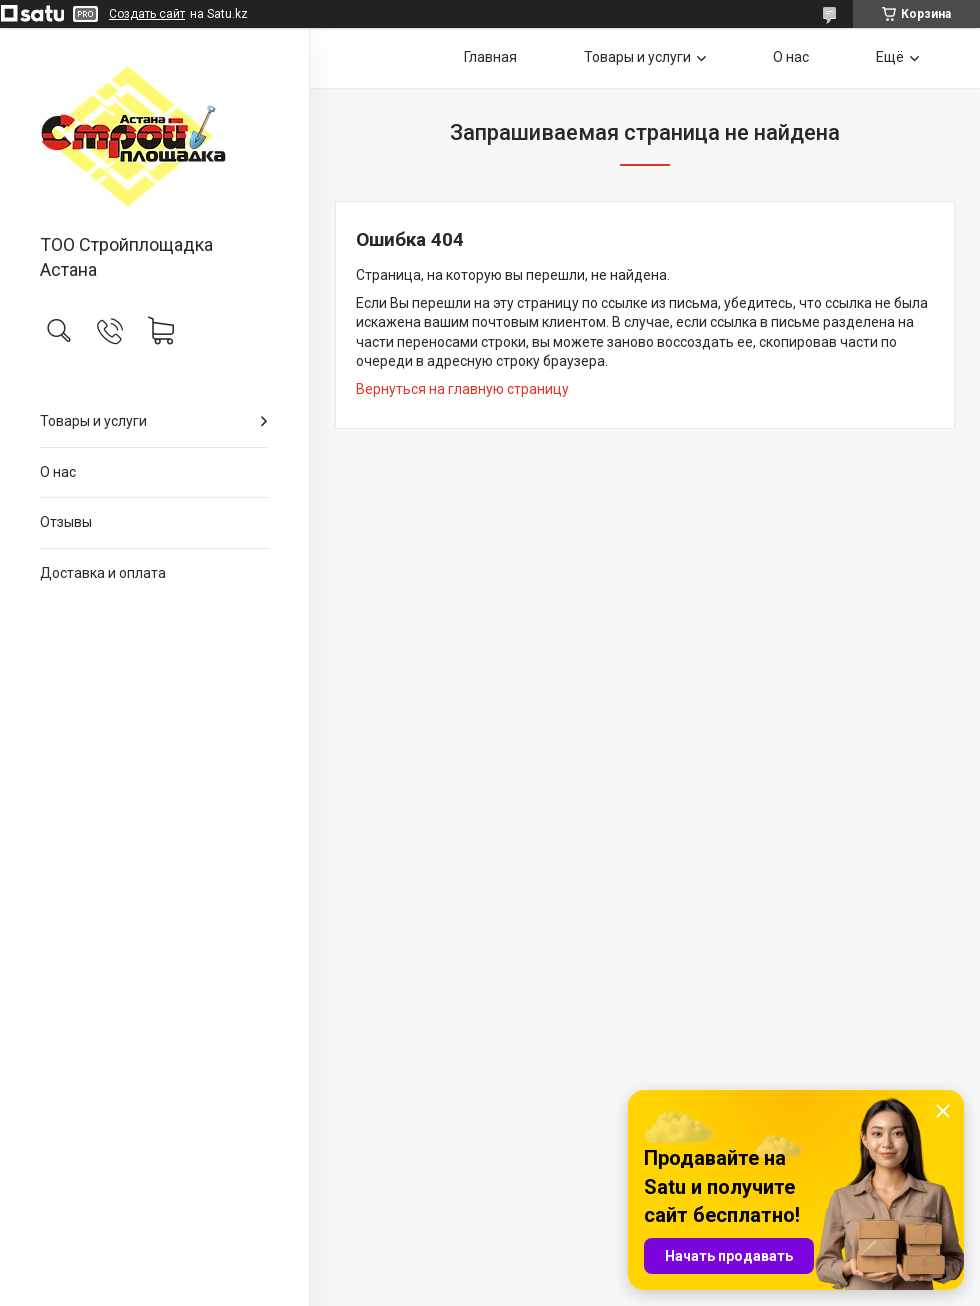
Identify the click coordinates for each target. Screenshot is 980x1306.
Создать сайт (147, 14)
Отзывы (66, 522)
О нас (58, 472)
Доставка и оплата (103, 573)
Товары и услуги (93, 421)
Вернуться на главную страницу (462, 389)
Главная (490, 57)
